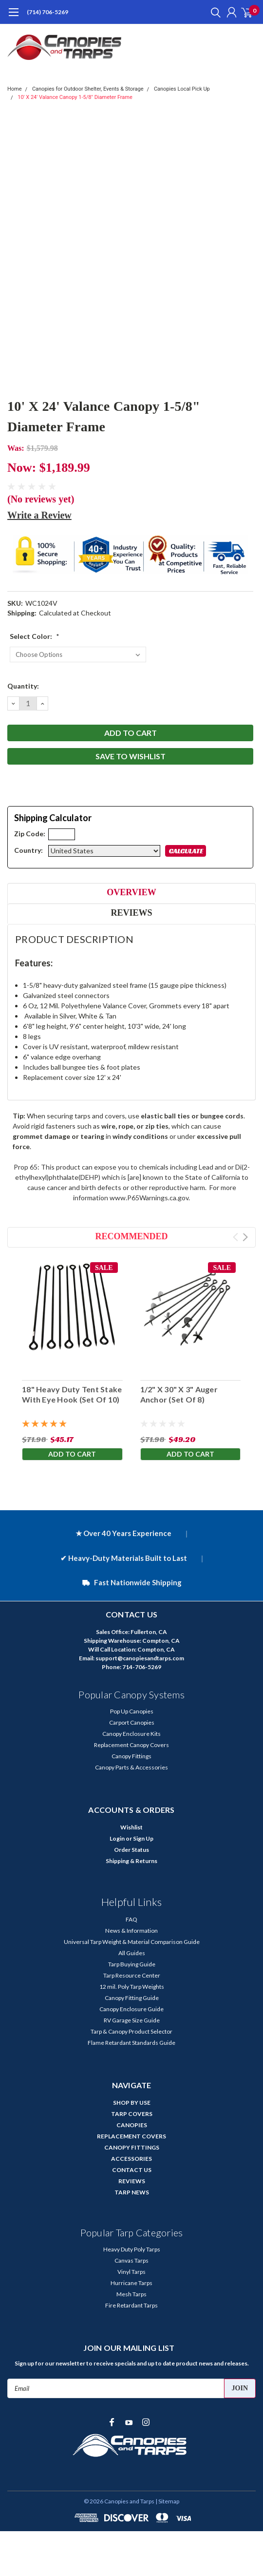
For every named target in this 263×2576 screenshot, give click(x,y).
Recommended (131, 1236)
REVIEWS (131, 2181)
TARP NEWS (131, 2192)
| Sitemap (167, 2501)
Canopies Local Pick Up (182, 89)
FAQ (131, 1919)
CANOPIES (131, 2125)
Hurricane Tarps (131, 2283)
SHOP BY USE (131, 2102)
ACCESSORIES (131, 2158)
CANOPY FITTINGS (131, 2147)
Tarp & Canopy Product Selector (131, 2031)
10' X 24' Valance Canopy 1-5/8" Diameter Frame (75, 97)
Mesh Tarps (131, 2294)
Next (245, 1237)
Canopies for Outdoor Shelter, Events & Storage (88, 89)
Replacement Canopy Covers (131, 1745)
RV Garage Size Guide (132, 2020)
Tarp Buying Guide (131, 1964)
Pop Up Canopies (131, 1711)
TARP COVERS (131, 2113)
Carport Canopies (131, 1722)
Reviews (131, 913)
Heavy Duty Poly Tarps (131, 2249)
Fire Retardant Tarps (131, 2305)
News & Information (131, 1930)
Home (14, 89)
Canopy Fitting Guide (132, 1997)
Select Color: (34, 636)
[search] (213, 12)
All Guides (131, 1953)
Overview (131, 892)
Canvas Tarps (131, 2260)
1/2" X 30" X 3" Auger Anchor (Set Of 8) (179, 1394)
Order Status (131, 1849)
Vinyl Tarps (131, 2271)
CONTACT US (131, 2169)
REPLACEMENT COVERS (131, 2136)
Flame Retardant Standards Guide (131, 2042)
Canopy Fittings (131, 1756)
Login (117, 1838)
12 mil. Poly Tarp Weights (131, 1986)
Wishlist (131, 1827)
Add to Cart (72, 1454)
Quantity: (23, 686)
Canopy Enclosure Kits (131, 1733)
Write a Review (39, 515)
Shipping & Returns (131, 1861)
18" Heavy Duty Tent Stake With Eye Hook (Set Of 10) (72, 1394)
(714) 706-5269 (47, 12)
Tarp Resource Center (131, 1975)
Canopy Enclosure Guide (131, 2009)
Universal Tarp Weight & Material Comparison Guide (132, 1941)
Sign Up (143, 1838)
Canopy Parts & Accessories (131, 1767)
